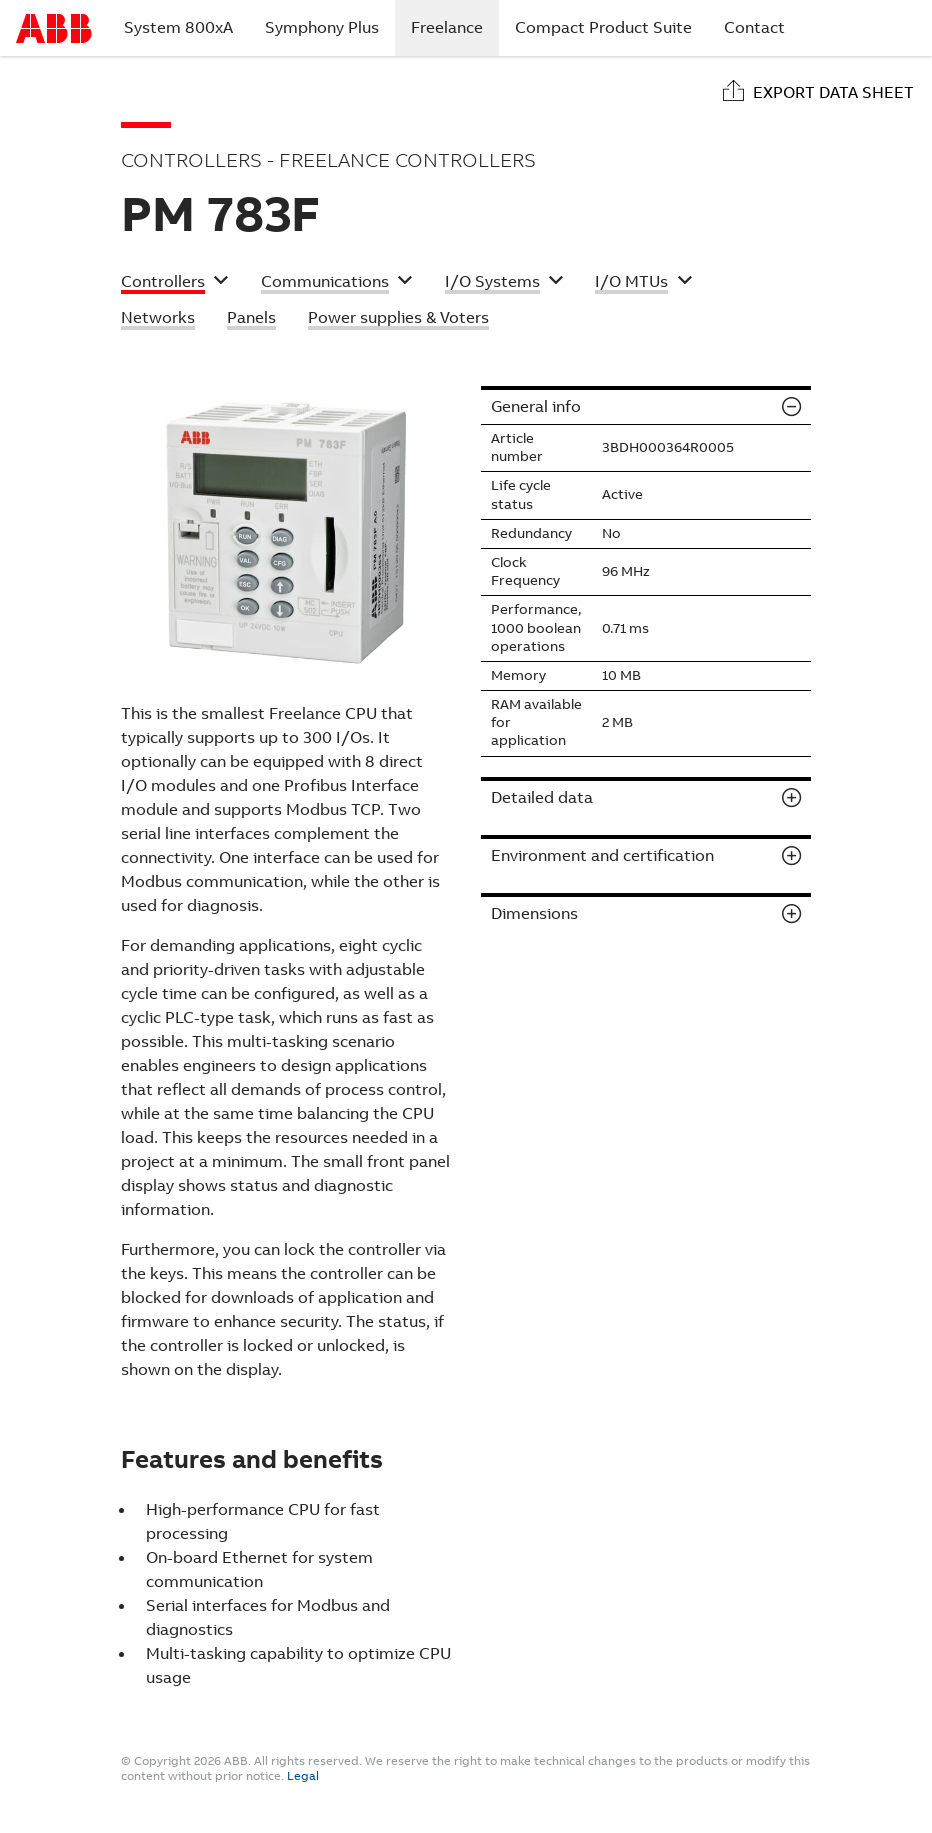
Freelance (455, 27)
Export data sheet (833, 92)
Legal (303, 1776)
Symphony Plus (322, 27)
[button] (175, 284)
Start (54, 28)
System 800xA (178, 27)
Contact (754, 27)
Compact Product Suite (603, 27)
